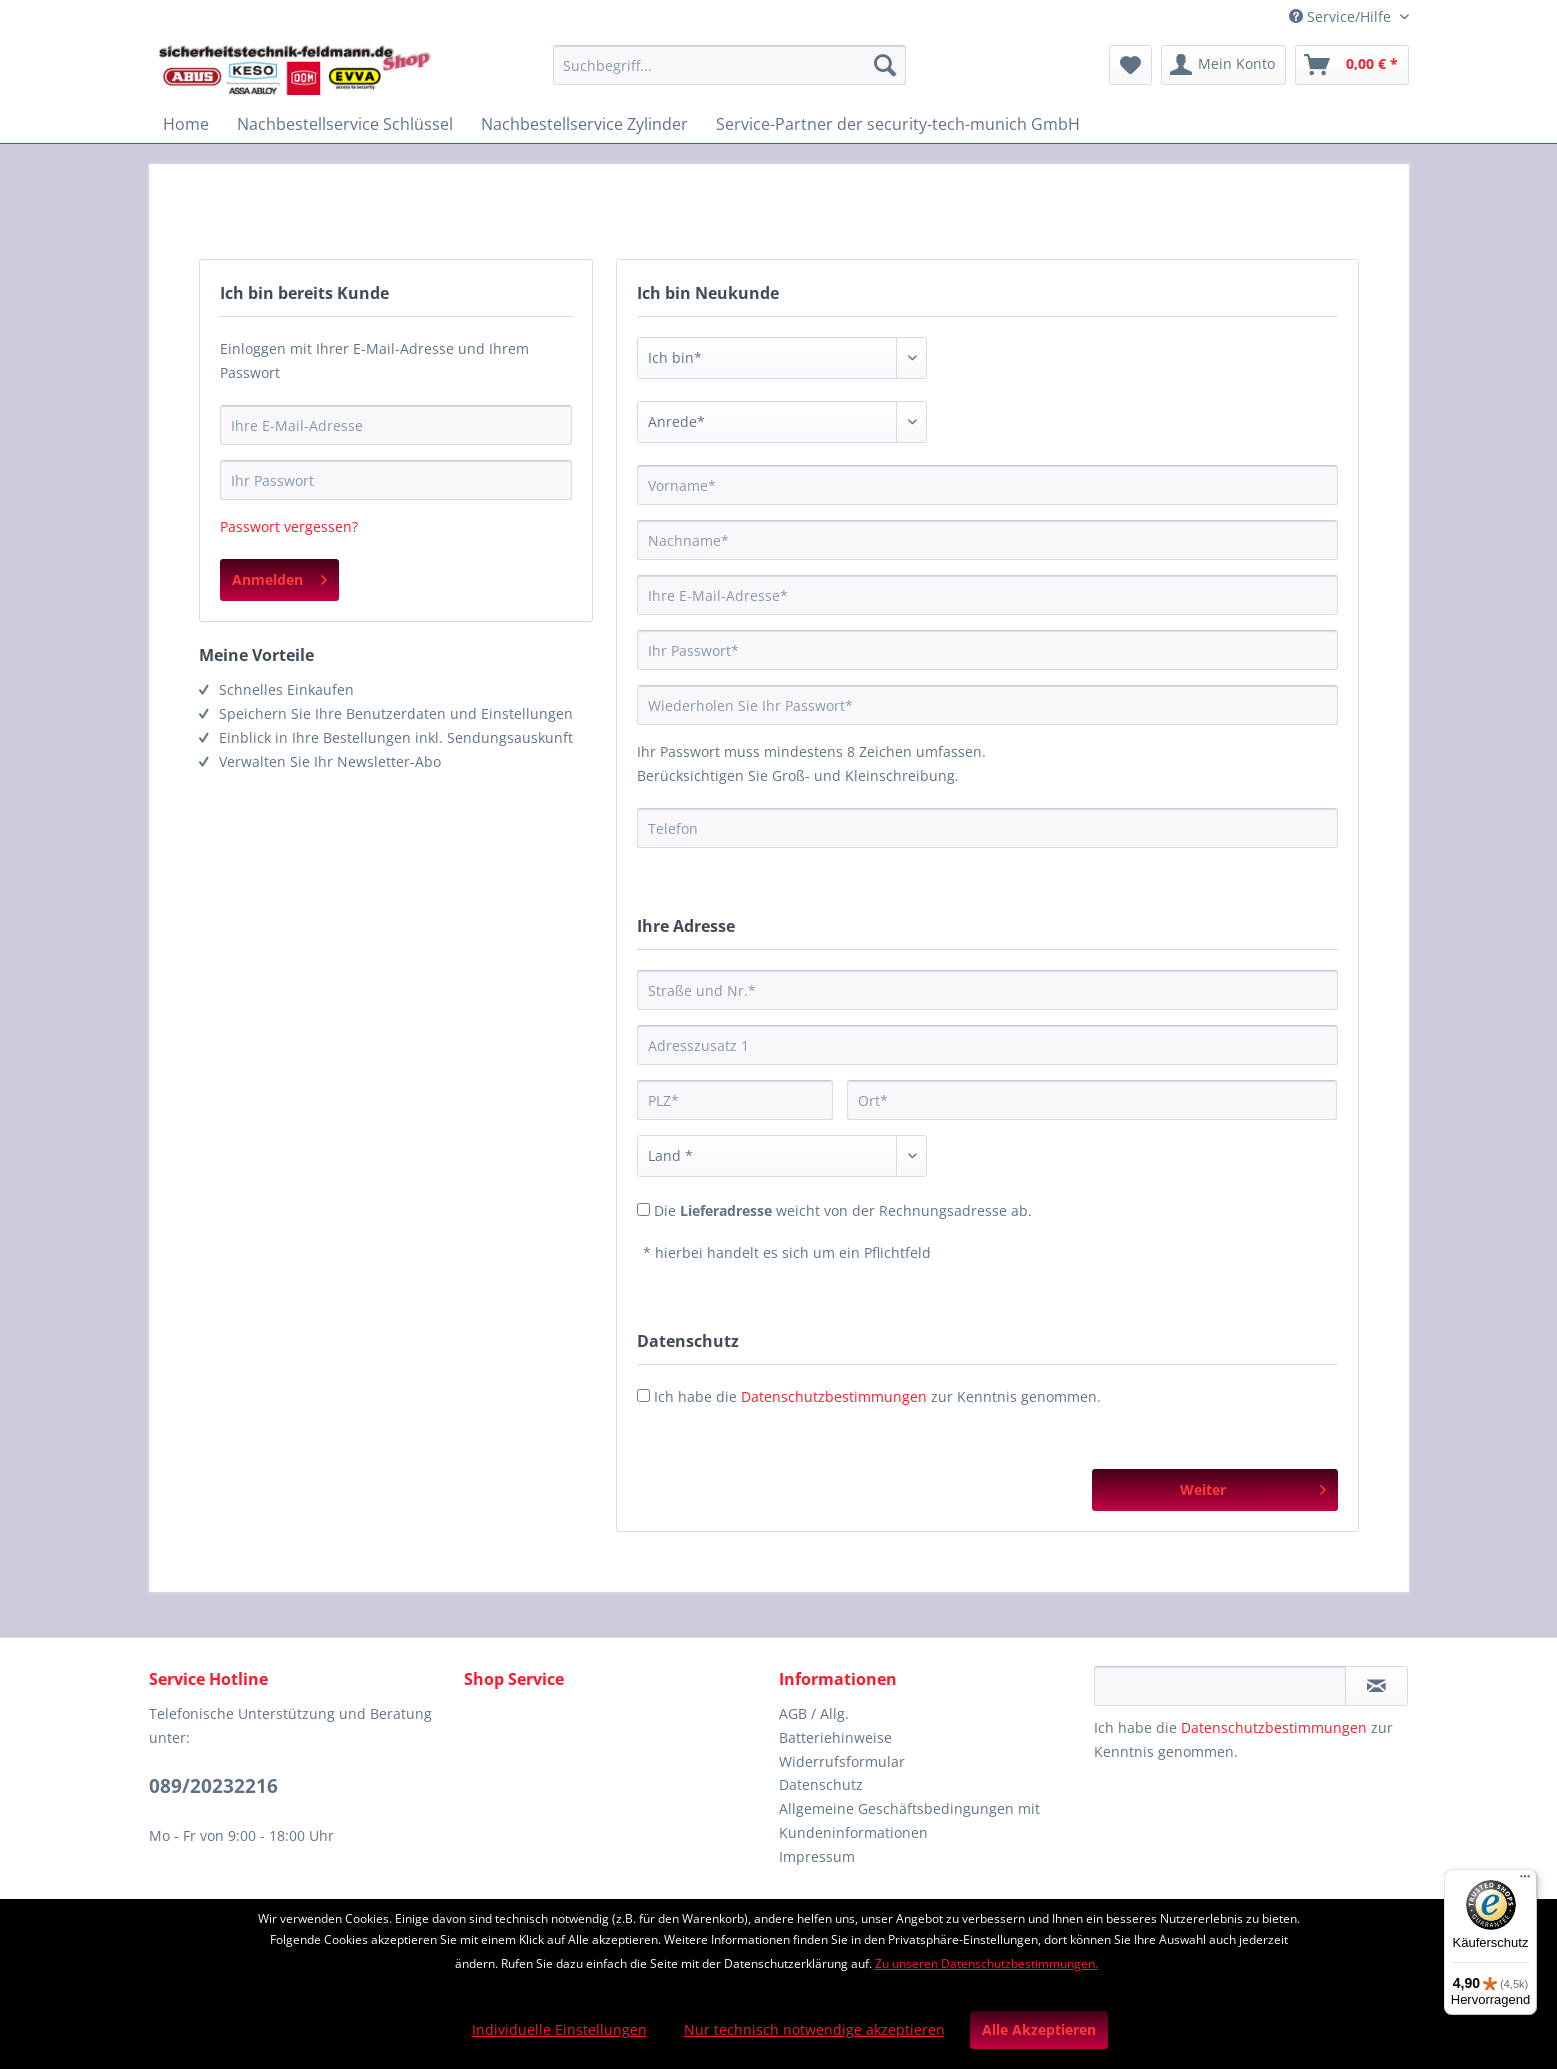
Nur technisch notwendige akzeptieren (814, 2029)
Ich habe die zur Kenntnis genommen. (877, 1396)
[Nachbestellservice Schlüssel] (345, 124)
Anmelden (279, 576)
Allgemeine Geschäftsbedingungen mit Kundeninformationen (909, 1820)
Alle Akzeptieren (1039, 2029)
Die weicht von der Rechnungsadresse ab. (843, 1210)
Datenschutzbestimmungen (834, 1396)
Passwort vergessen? (289, 526)
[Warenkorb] (1352, 65)
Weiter (1253, 1486)
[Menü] (1525, 1881)
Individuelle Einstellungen (559, 2029)
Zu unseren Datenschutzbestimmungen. (986, 1963)
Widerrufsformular (842, 1761)
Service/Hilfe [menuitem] (1342, 16)
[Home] (186, 124)
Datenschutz (821, 1784)
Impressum (817, 1856)
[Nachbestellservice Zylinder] (584, 124)
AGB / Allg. (814, 1713)
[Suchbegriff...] (729, 65)
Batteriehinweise (835, 1737)
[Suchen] (885, 65)
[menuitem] (729, 74)
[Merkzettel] (1130, 65)
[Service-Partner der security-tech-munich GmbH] (898, 124)
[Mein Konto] (1223, 65)
